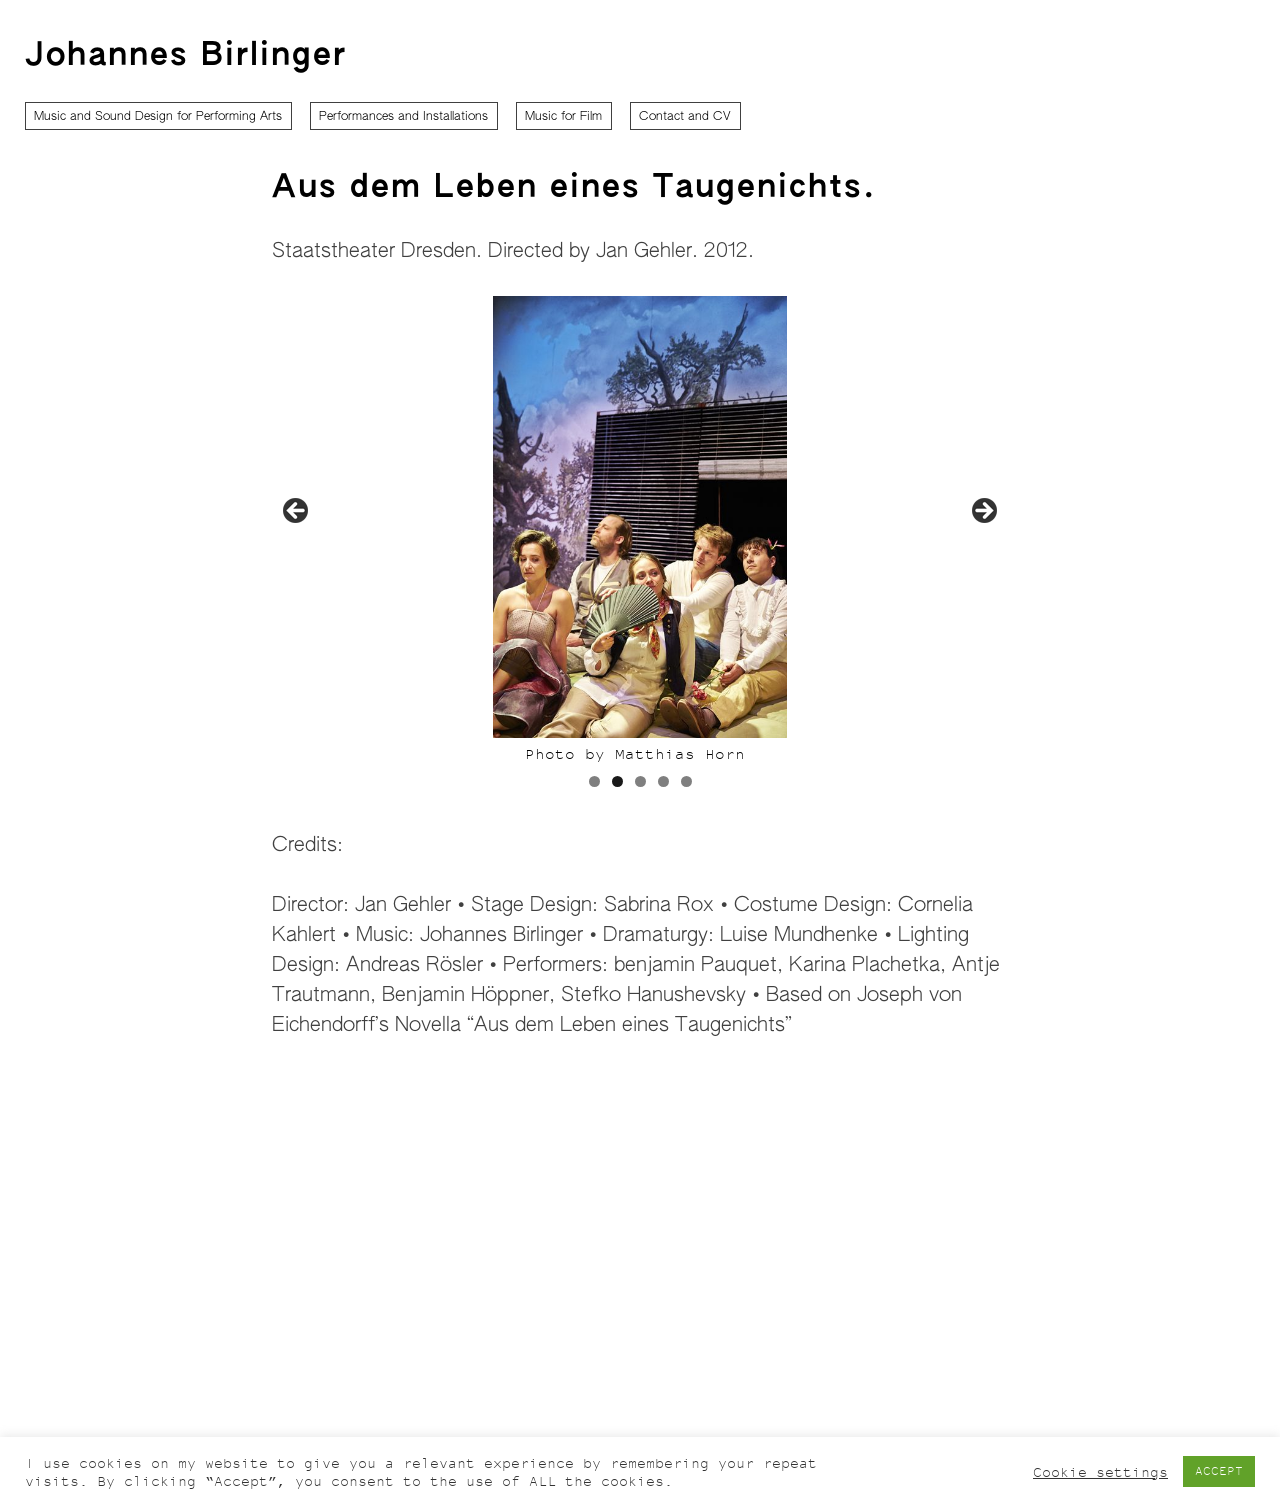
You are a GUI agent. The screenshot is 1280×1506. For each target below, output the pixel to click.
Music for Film (563, 117)
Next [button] (983, 512)
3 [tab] (640, 781)
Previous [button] (297, 512)
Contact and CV (685, 117)
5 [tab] (686, 781)
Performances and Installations (403, 117)
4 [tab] (663, 781)
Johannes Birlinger (186, 56)
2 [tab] (617, 781)
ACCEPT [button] (1219, 1471)
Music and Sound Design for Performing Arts (158, 117)
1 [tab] (594, 781)
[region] (640, 553)
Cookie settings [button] (1100, 1472)
